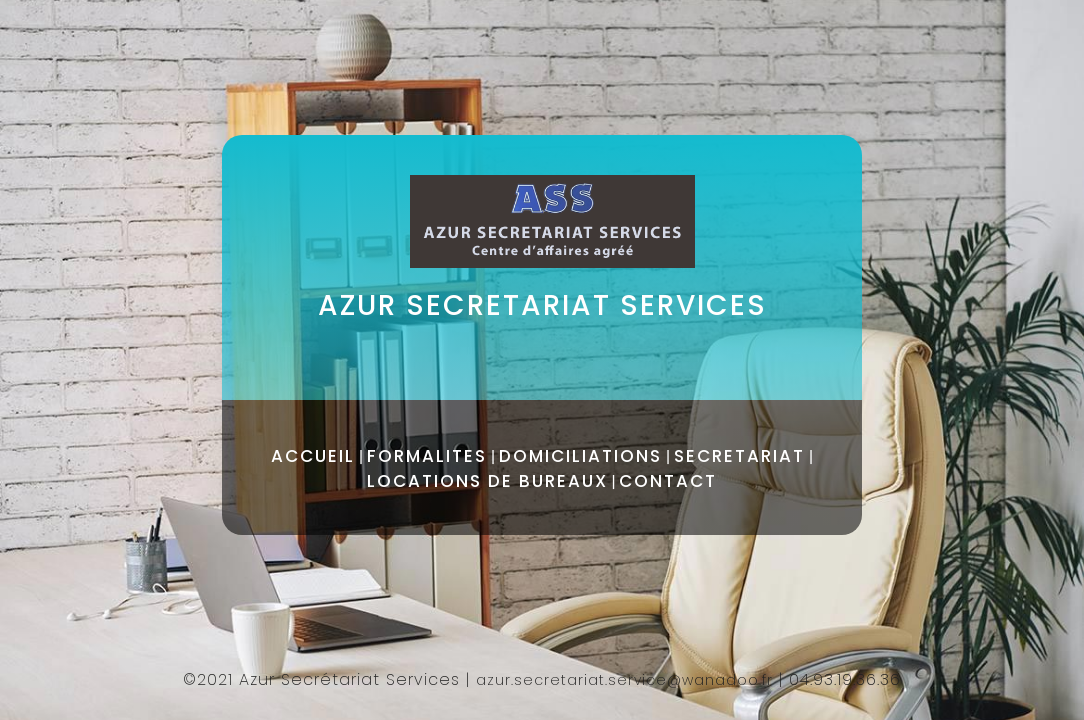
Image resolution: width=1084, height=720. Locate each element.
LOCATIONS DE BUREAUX (487, 481)
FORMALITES (427, 456)
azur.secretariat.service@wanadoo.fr (624, 680)
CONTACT (668, 481)
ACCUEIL (313, 456)
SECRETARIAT (739, 456)
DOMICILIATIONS (580, 456)
